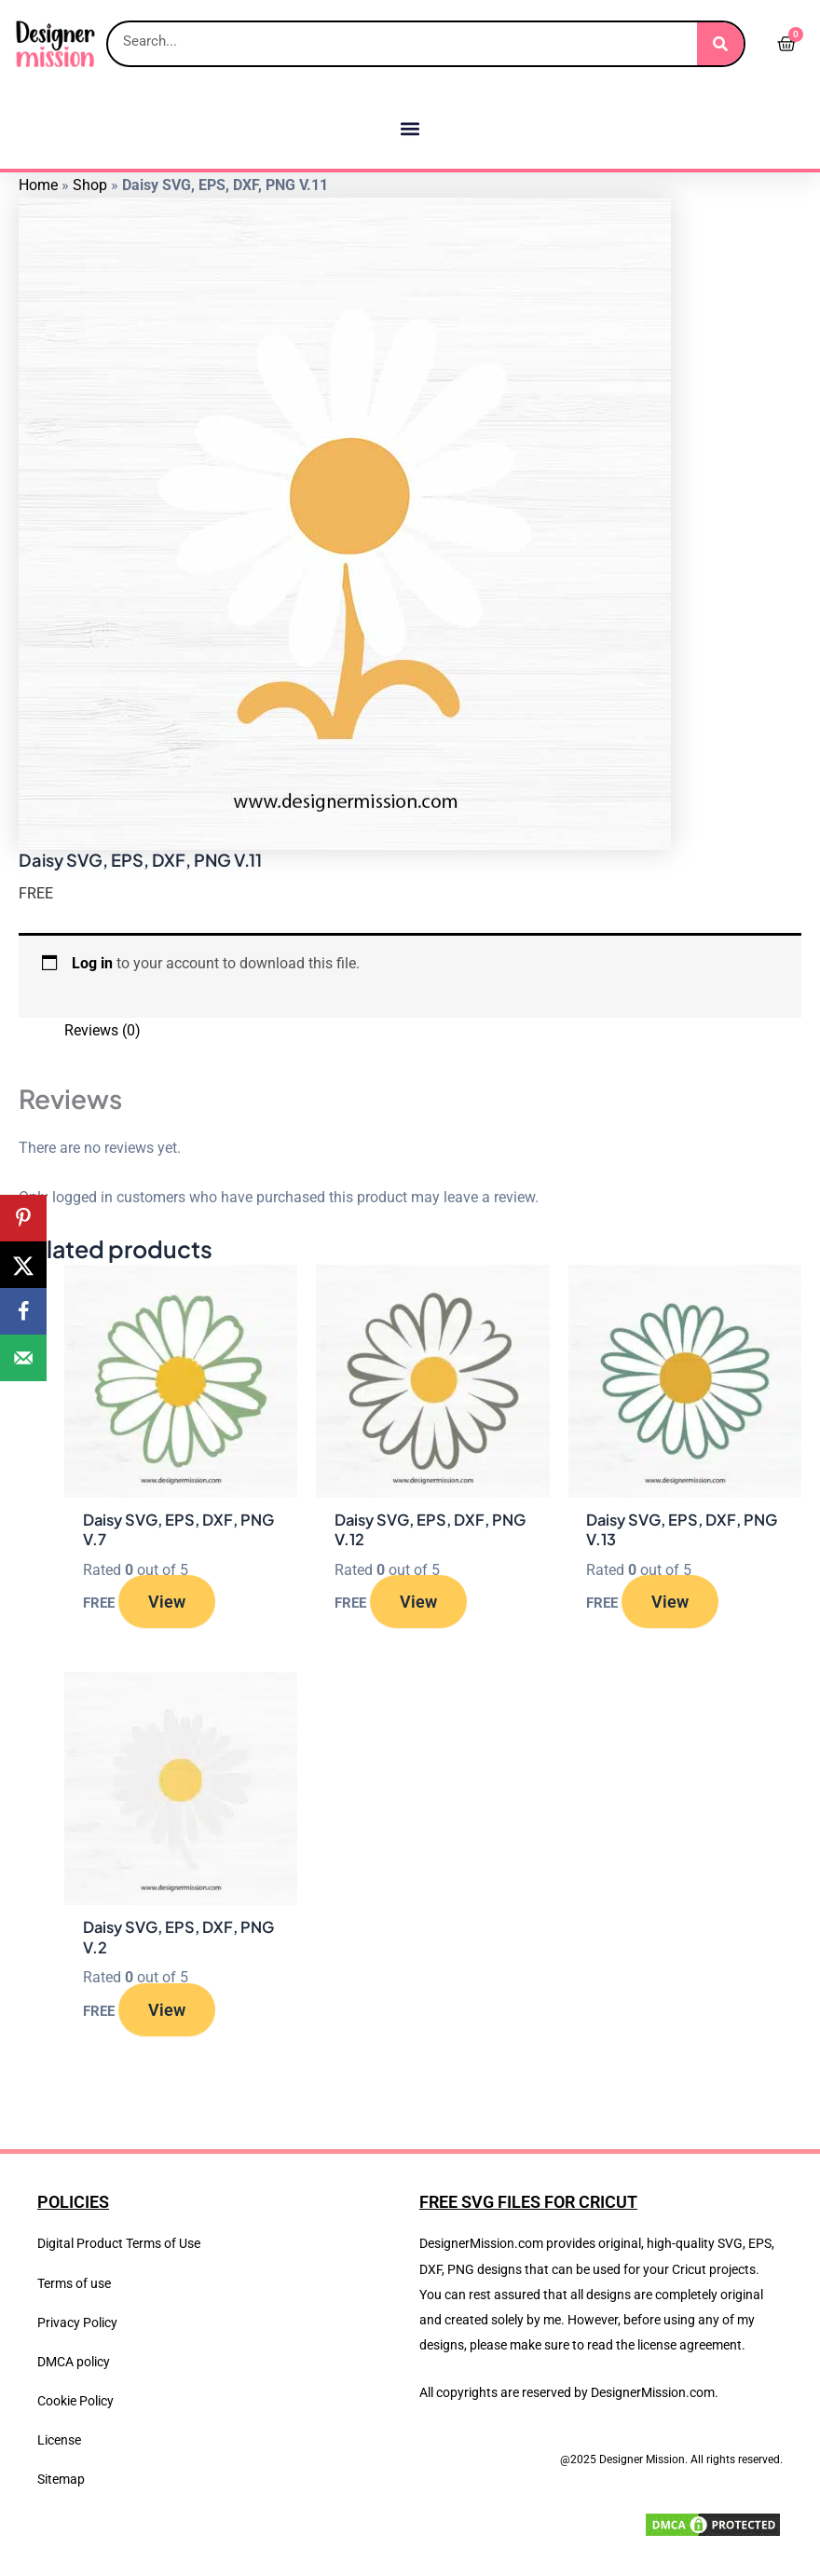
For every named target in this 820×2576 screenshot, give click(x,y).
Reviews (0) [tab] (102, 1030)
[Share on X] (23, 1264)
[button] (410, 128)
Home (38, 185)
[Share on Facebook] (23, 1311)
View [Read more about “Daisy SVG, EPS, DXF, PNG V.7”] (166, 1601)
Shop (90, 185)
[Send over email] (23, 1358)
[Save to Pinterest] (23, 1218)
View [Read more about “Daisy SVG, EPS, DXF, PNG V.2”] (166, 2010)
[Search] (720, 43)
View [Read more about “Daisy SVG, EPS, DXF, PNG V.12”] (418, 1601)
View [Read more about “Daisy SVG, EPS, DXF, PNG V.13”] (670, 1601)
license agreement (689, 2344)
